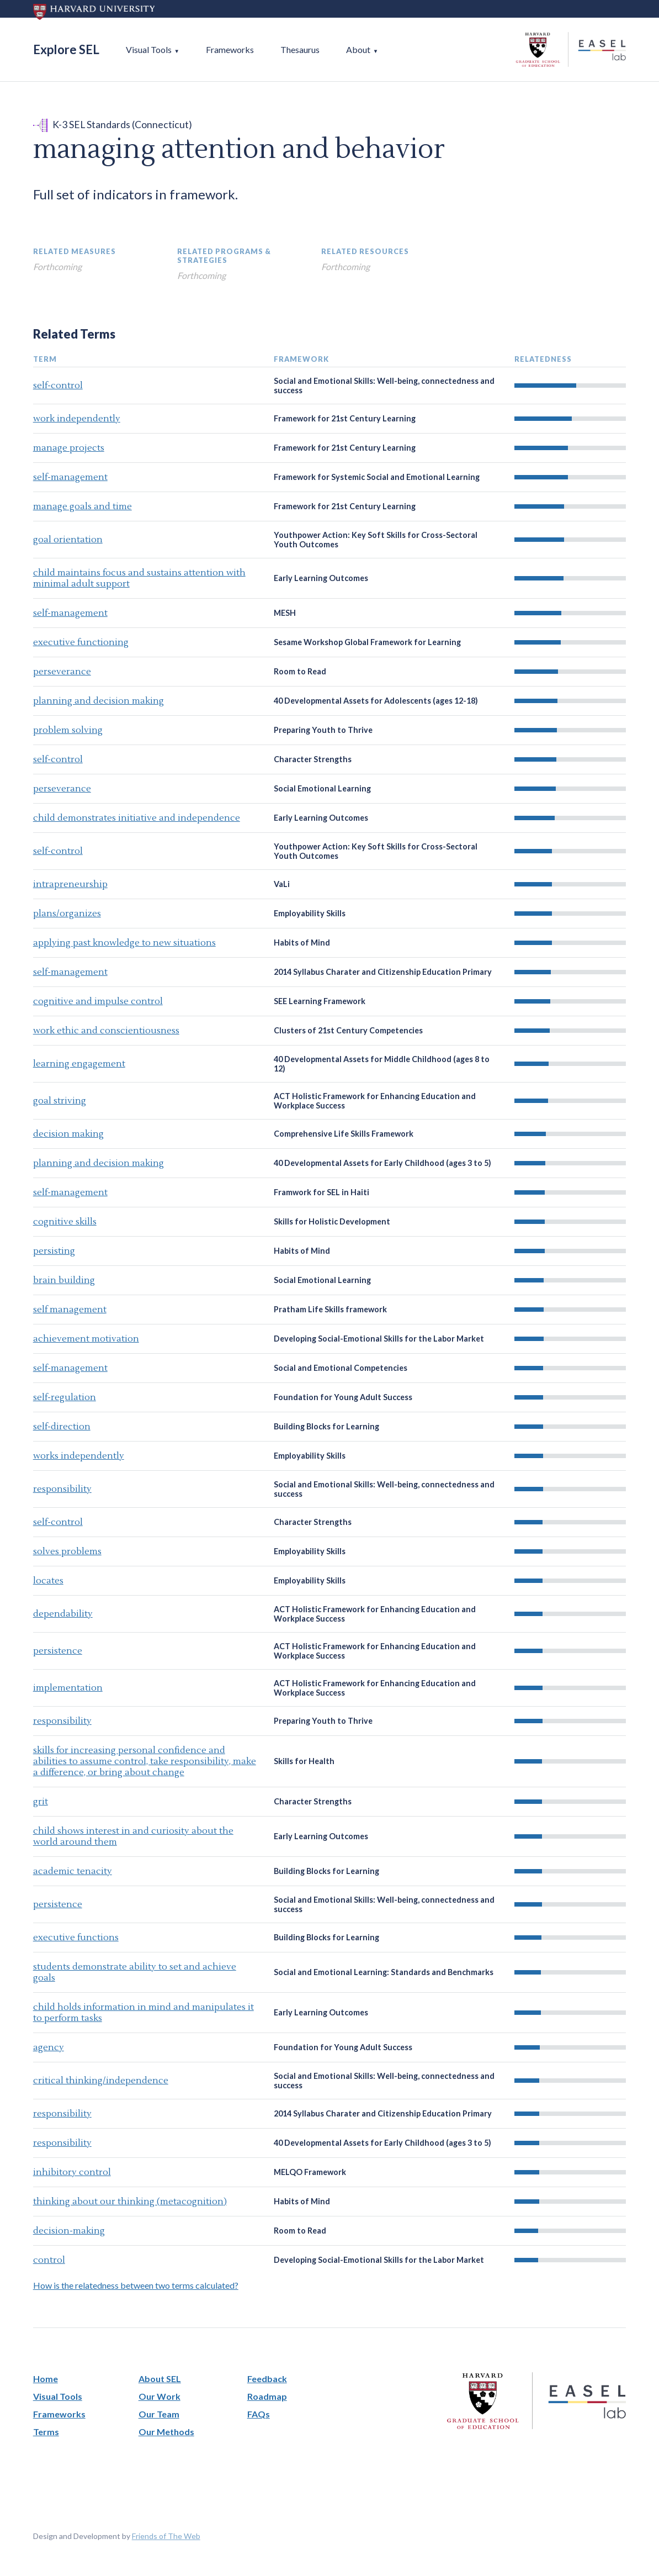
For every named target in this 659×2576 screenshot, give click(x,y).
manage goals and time (82, 506)
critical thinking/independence (100, 2080)
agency (48, 2047)
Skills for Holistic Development (332, 1221)
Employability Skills (310, 913)
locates (48, 1580)
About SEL (160, 2378)
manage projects (68, 447)
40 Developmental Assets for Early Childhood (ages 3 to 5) (382, 1163)
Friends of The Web (166, 2536)
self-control (58, 385)
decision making (68, 1133)
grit (40, 1801)
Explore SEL (66, 49)
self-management (70, 477)
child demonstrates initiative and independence (136, 818)
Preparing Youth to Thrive (323, 730)
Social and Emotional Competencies (340, 1368)
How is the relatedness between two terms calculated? (135, 2285)
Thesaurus (300, 49)
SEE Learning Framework (319, 1001)
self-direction (62, 1426)
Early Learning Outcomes (321, 578)
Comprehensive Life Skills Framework (343, 1133)
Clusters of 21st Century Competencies (348, 1030)
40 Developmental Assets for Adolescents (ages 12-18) (376, 700)
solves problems (67, 1551)
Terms (46, 2431)
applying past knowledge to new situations (124, 942)
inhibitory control (72, 2172)
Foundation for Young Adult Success (343, 1397)
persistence (57, 1650)
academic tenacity (72, 1871)
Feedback (267, 2378)
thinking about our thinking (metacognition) (130, 2201)
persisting (54, 1251)
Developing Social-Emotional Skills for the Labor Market (379, 1338)
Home (45, 2378)
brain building (64, 1280)
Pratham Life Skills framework (330, 1309)
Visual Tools (149, 49)
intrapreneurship (70, 884)
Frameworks (230, 49)
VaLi (282, 884)
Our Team (159, 2414)
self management (70, 1309)
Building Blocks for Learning (326, 1426)
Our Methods (166, 2431)
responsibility (62, 1489)
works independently (78, 1455)
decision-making (69, 2230)
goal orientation (68, 539)
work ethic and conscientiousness (106, 1030)
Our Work (159, 2396)
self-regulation (64, 1397)
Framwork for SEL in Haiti (321, 1192)
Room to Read (300, 671)
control (49, 2260)
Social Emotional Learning (322, 788)
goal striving (59, 1100)
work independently (76, 418)
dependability (63, 1613)
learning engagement (79, 1063)
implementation (68, 1687)
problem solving (68, 730)
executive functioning (81, 642)
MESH (285, 612)
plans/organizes (67, 913)
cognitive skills (65, 1221)
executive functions (76, 1937)
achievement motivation (86, 1338)
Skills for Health (304, 1761)
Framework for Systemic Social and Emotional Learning (377, 477)
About (358, 49)
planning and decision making (98, 700)
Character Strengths (313, 759)
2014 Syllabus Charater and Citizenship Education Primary (383, 971)
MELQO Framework (310, 2172)
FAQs (258, 2414)
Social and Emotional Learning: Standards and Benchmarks (383, 1972)
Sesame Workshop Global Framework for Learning (367, 642)
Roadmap (267, 2396)
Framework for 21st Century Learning (345, 418)
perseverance (62, 671)
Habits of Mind (302, 942)
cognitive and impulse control (98, 1001)
